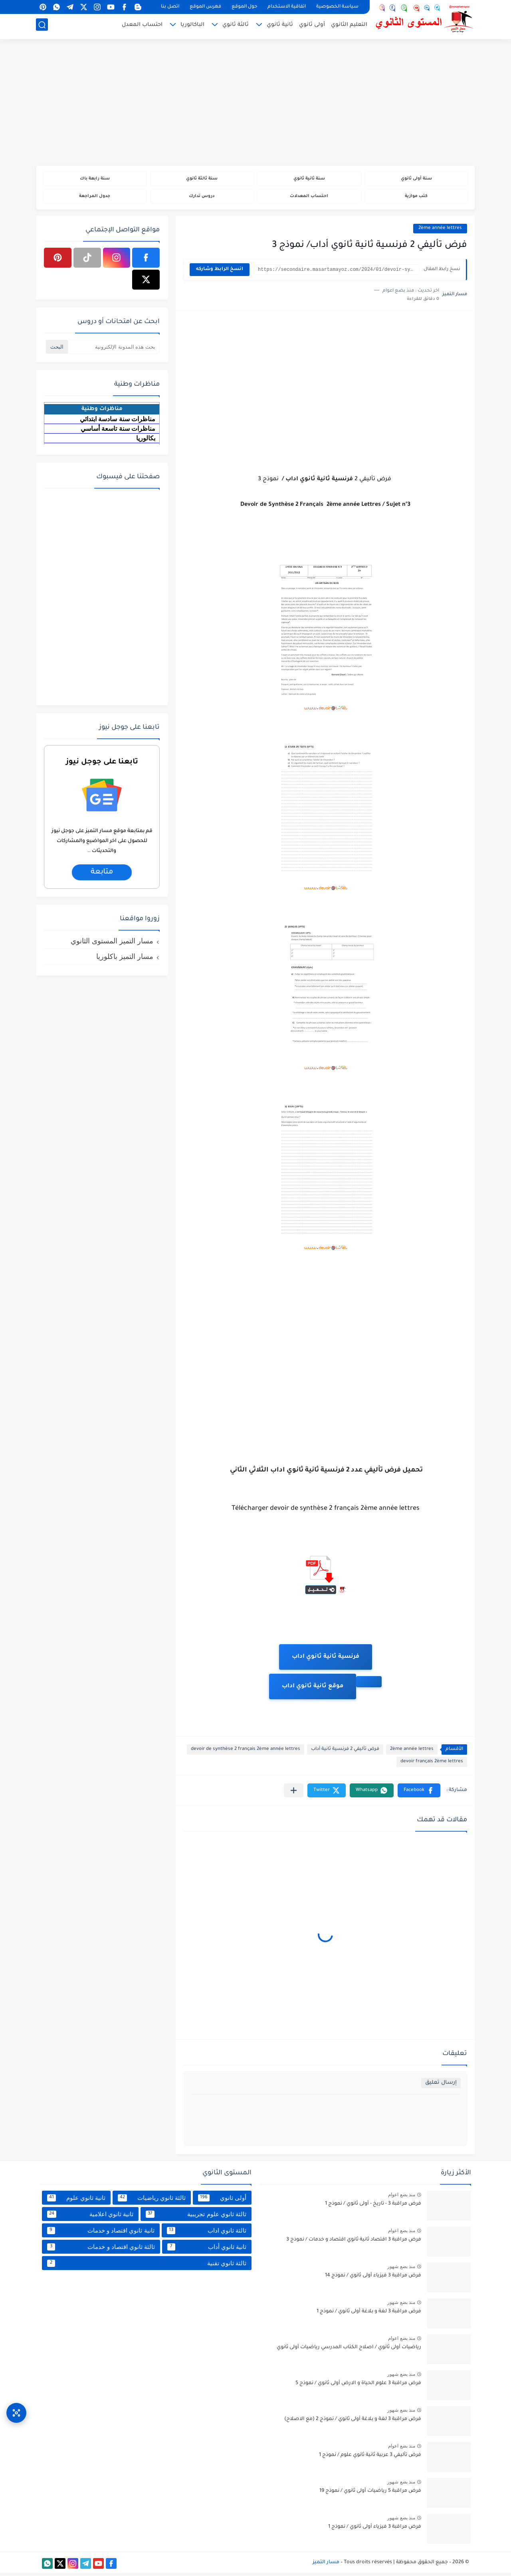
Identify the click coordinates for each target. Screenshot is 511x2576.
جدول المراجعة (95, 198)
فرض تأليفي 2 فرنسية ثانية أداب (345, 1752)
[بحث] (42, 26)
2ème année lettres (440, 231)
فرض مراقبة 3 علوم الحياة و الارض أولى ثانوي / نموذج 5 (358, 2386)
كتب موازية (416, 198)
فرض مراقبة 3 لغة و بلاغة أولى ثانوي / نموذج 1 (369, 2315)
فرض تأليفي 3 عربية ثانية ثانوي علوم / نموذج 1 (370, 2458)
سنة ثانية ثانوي (309, 179)
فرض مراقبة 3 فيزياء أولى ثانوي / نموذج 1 (374, 2530)
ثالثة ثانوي (235, 27)
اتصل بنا (170, 7)
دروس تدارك (201, 198)
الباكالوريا (192, 27)
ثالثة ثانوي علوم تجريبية (196, 2217)
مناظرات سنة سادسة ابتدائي (117, 421)
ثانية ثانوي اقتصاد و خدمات (100, 2233)
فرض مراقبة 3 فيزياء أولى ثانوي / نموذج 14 (373, 2279)
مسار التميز (326, 2565)
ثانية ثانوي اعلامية (90, 2217)
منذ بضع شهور (401, 2269)
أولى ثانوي (312, 27)
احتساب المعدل (142, 27)
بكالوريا (145, 441)
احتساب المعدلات (309, 198)
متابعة (102, 875)
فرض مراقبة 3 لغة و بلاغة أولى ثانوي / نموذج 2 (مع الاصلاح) (352, 2422)
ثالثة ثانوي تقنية (146, 2266)
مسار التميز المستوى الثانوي (112, 944)
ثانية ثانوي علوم (76, 2200)
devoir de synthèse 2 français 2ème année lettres (245, 1752)
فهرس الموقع (205, 7)
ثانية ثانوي (280, 27)
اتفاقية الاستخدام (286, 7)
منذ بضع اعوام (401, 2198)
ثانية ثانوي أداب (206, 2249)
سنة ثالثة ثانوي (202, 179)
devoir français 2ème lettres (431, 1764)
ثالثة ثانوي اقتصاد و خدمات (101, 2249)
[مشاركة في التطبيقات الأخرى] (293, 1794)
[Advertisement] (255, 104)
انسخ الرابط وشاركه (219, 272)
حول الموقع (244, 7)
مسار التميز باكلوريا (124, 959)
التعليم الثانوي (349, 27)
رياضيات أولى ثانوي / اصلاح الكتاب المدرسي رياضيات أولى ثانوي (349, 2350)
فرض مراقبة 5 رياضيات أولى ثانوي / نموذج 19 (370, 2494)
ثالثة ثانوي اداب (206, 2233)
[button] (419, 1794)
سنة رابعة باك (94, 179)
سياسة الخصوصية (337, 7)
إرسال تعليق (441, 2086)
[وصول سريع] (16, 2406)
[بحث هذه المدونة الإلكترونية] (114, 349)
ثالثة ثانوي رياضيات (152, 2200)
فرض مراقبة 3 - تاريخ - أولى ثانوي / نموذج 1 (373, 2207)
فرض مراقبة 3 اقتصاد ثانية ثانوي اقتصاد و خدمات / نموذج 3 (353, 2243)
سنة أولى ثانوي (416, 179)
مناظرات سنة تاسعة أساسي (118, 431)
